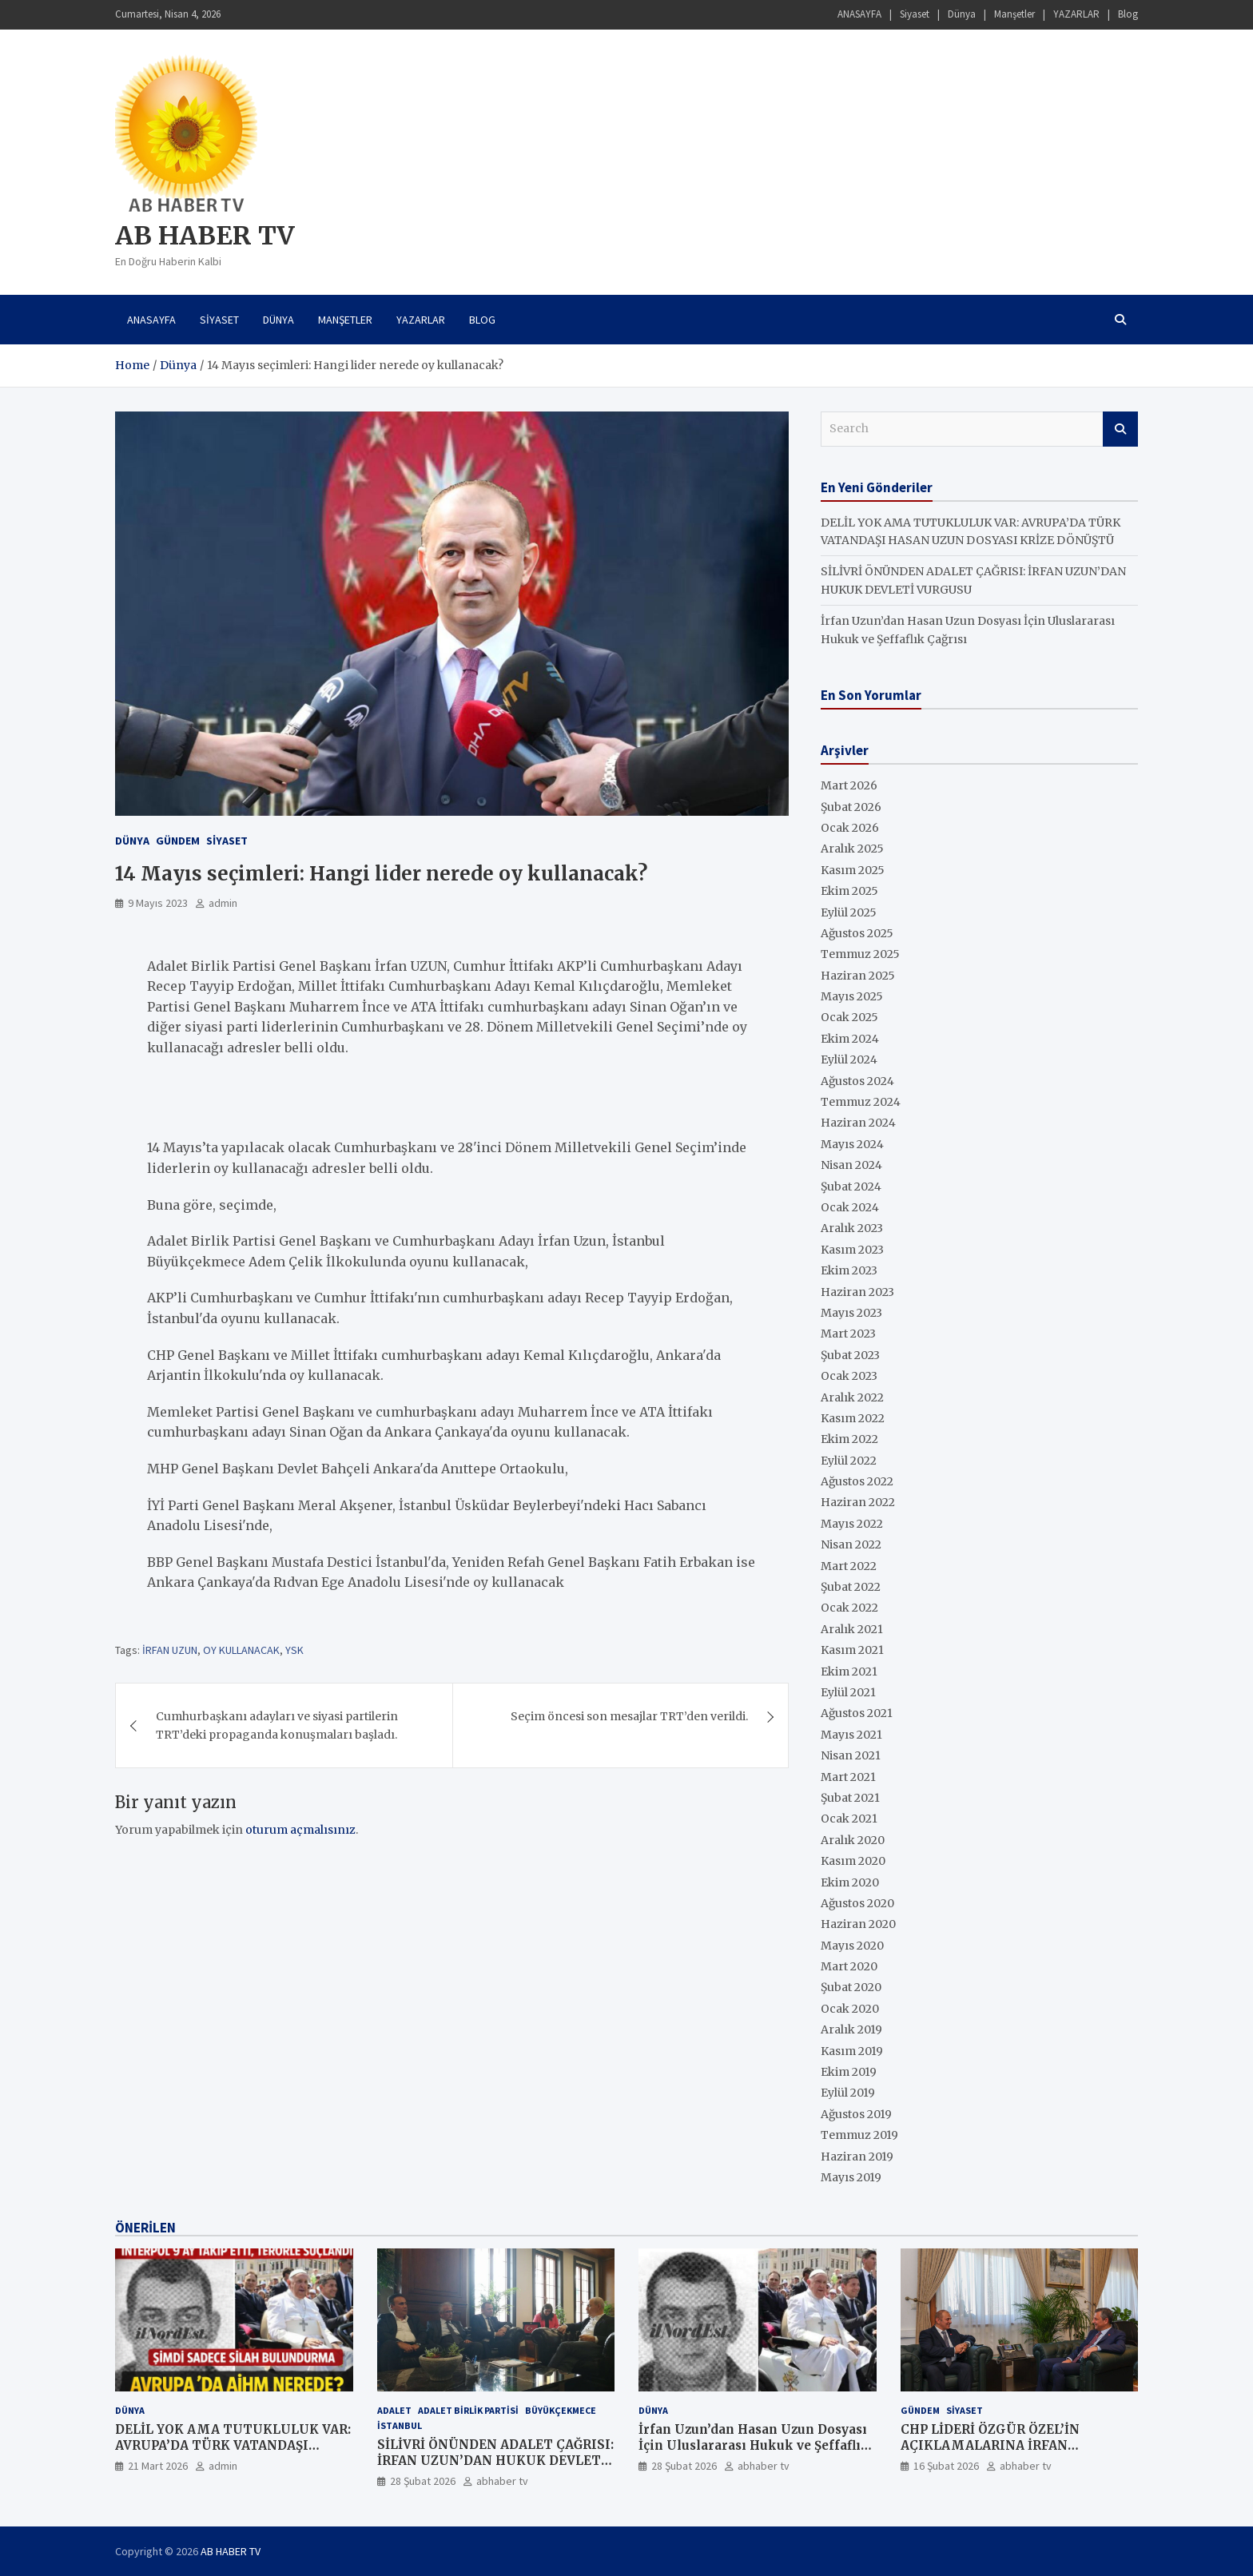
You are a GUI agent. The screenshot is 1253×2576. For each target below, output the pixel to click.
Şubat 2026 (851, 807)
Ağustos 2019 (856, 2114)
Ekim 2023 (849, 1270)
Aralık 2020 (853, 1840)
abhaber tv (502, 2481)
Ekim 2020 (850, 1882)
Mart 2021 (848, 1777)
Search (1120, 429)
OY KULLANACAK (241, 1650)
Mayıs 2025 (852, 996)
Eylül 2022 (849, 1460)
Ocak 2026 (850, 828)
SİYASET (227, 840)
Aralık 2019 (851, 2029)
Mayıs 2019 (851, 2177)
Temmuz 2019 (859, 2135)
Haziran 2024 (858, 1122)
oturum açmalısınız (300, 1830)
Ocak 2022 (849, 1607)
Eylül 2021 (848, 1692)
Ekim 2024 (850, 1039)
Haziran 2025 (858, 975)
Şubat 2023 (850, 1355)
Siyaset (914, 14)
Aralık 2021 (852, 1629)
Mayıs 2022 (852, 1524)
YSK (294, 1650)
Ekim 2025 (849, 891)
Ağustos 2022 (857, 1481)
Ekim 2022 (849, 1439)
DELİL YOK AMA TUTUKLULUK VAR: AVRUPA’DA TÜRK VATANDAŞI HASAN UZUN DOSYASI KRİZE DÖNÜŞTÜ (233, 2453)
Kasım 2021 (852, 1650)
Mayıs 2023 (851, 1313)
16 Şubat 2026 (946, 2466)
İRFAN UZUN (169, 1650)
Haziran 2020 (858, 1924)
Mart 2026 (849, 785)
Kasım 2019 (852, 2051)
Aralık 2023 (852, 1228)
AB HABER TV (204, 236)
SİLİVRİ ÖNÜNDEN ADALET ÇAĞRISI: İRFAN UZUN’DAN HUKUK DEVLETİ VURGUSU (495, 2460)
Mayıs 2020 (852, 1945)
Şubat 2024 (851, 1186)
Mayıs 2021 (851, 1734)
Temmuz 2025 (860, 954)
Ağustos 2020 (857, 1903)
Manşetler (1014, 14)
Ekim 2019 (849, 2072)
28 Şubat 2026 (422, 2481)
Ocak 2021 (849, 1818)
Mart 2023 (848, 1333)
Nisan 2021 (851, 1755)
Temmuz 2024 (861, 1102)
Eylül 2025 (849, 912)
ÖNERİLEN (145, 2227)
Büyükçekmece (560, 2410)
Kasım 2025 (853, 870)
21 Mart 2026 (158, 2466)
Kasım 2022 (853, 1418)
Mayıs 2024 (852, 1144)
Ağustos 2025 (857, 933)
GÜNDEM (178, 840)
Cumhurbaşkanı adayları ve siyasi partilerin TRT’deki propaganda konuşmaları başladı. (277, 1725)
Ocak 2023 (849, 1376)
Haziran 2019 (857, 2156)
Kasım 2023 (852, 1249)
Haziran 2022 (858, 1502)
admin (223, 903)
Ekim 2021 (849, 1671)
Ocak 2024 (850, 1207)
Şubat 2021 (850, 1798)
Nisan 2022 (851, 1544)
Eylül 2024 (849, 1059)
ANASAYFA (859, 14)
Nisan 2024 (851, 1165)
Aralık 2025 (852, 848)
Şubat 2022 (851, 1587)
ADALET (394, 2410)
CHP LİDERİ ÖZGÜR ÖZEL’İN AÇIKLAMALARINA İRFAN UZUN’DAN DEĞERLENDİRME (995, 2445)
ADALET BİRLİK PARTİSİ (468, 2410)
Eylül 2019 (848, 2092)
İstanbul (399, 2425)
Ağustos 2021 (857, 1713)
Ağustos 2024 (857, 1081)
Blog (1128, 14)
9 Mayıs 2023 (158, 903)
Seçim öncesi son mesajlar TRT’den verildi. (629, 1716)
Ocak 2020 (850, 2009)
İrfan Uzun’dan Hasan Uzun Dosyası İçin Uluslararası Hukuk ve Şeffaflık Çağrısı (753, 2445)
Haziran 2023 (857, 1292)
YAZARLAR (1076, 14)
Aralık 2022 (852, 1397)
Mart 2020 (849, 1966)
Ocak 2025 (849, 1017)
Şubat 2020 (851, 1987)
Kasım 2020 (853, 1861)
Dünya (962, 14)
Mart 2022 (849, 1566)
